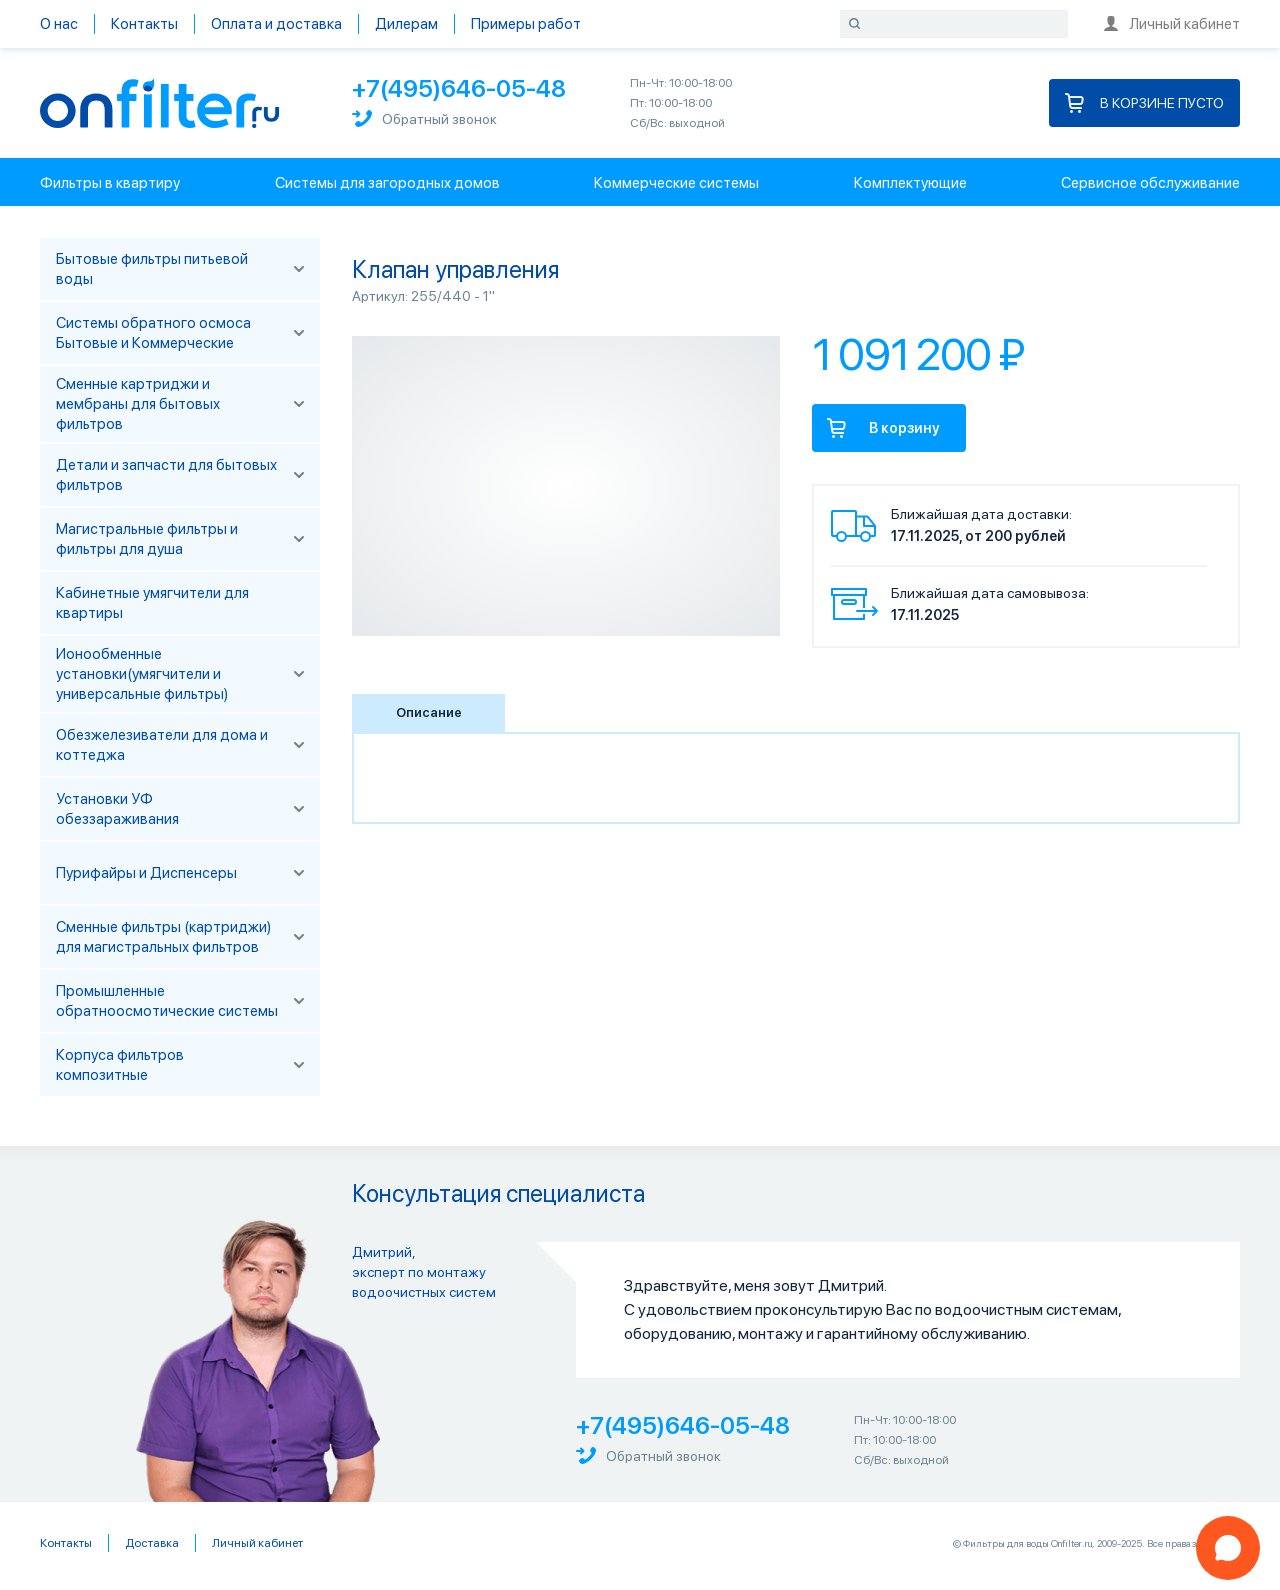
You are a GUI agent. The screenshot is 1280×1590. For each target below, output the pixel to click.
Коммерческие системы (676, 183)
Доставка (152, 1543)
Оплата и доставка (276, 24)
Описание (429, 712)
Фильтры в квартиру (110, 183)
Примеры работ (526, 24)
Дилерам (406, 24)
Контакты (144, 24)
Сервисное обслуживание (1150, 183)
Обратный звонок (424, 118)
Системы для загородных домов (387, 183)
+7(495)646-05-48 (459, 88)
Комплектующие (910, 183)
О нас (59, 24)
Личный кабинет (1172, 24)
